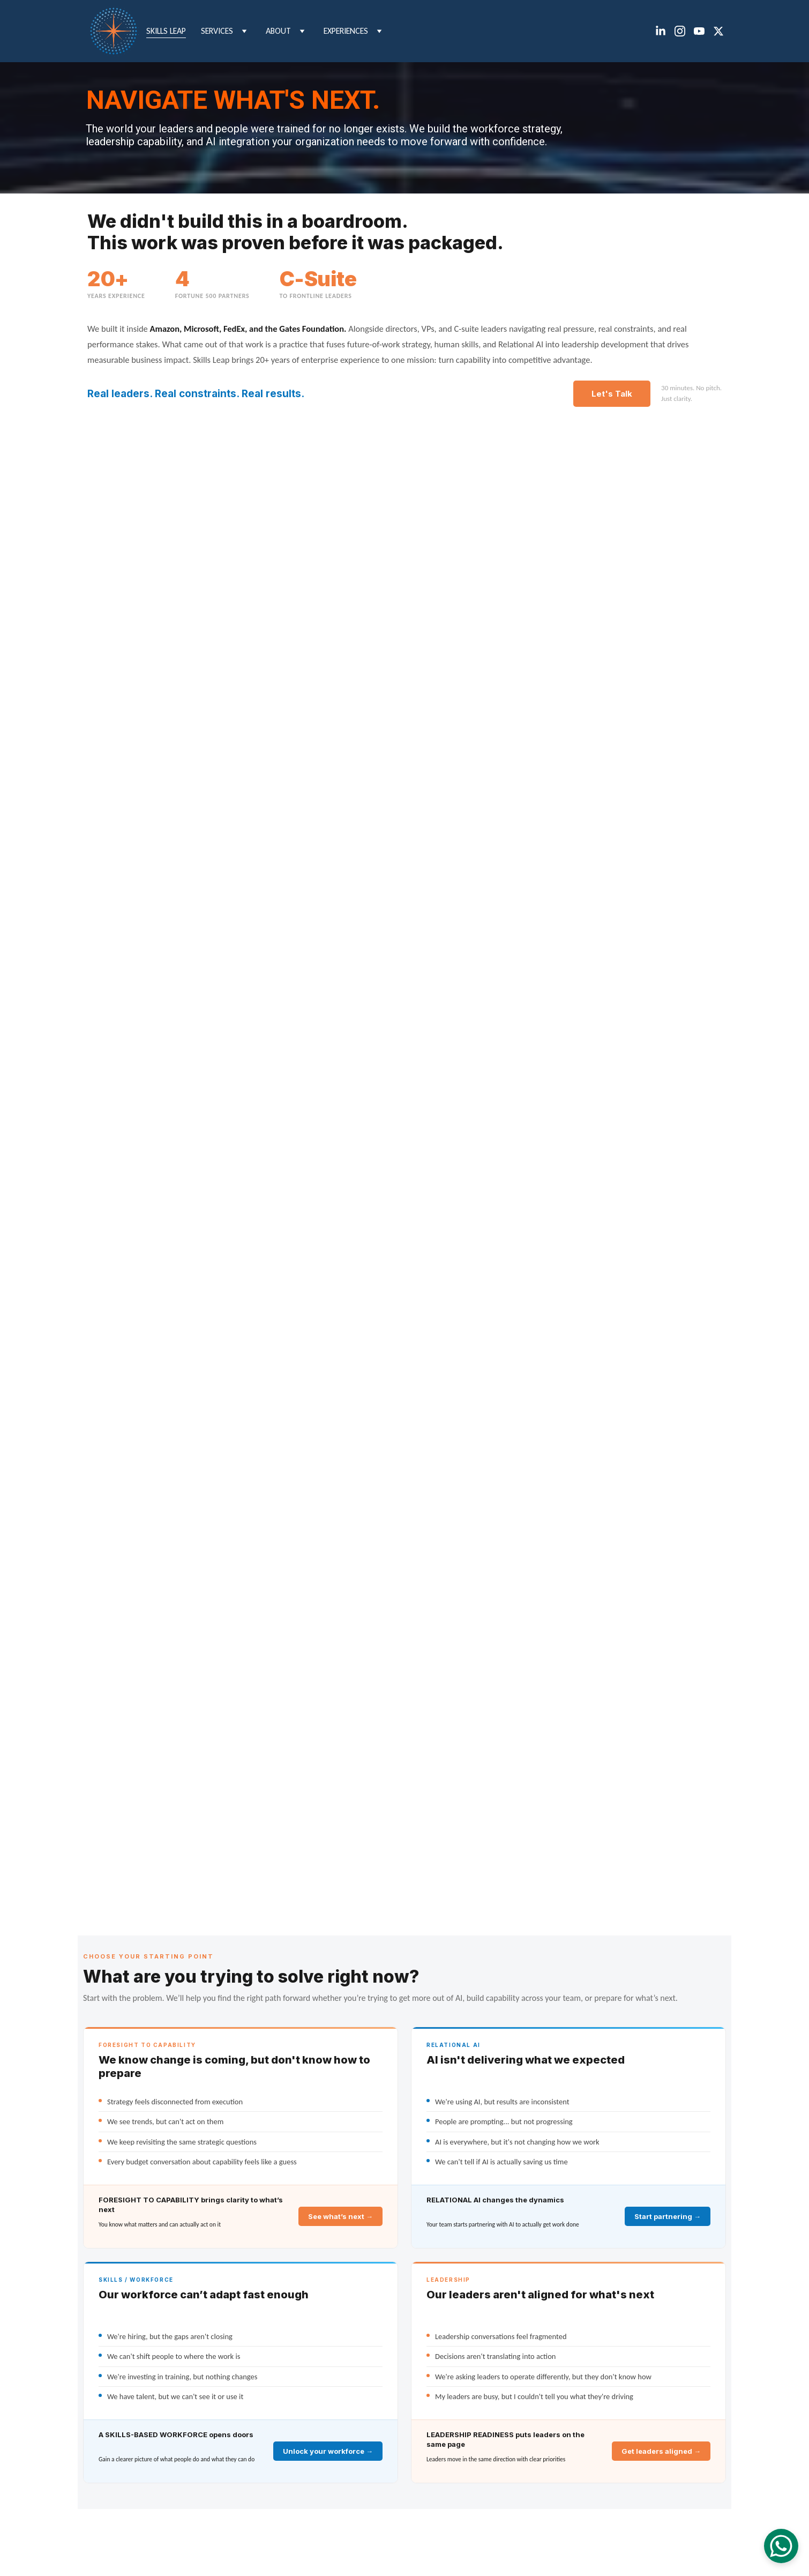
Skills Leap (166, 31)
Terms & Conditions (543, 2542)
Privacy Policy (601, 2542)
